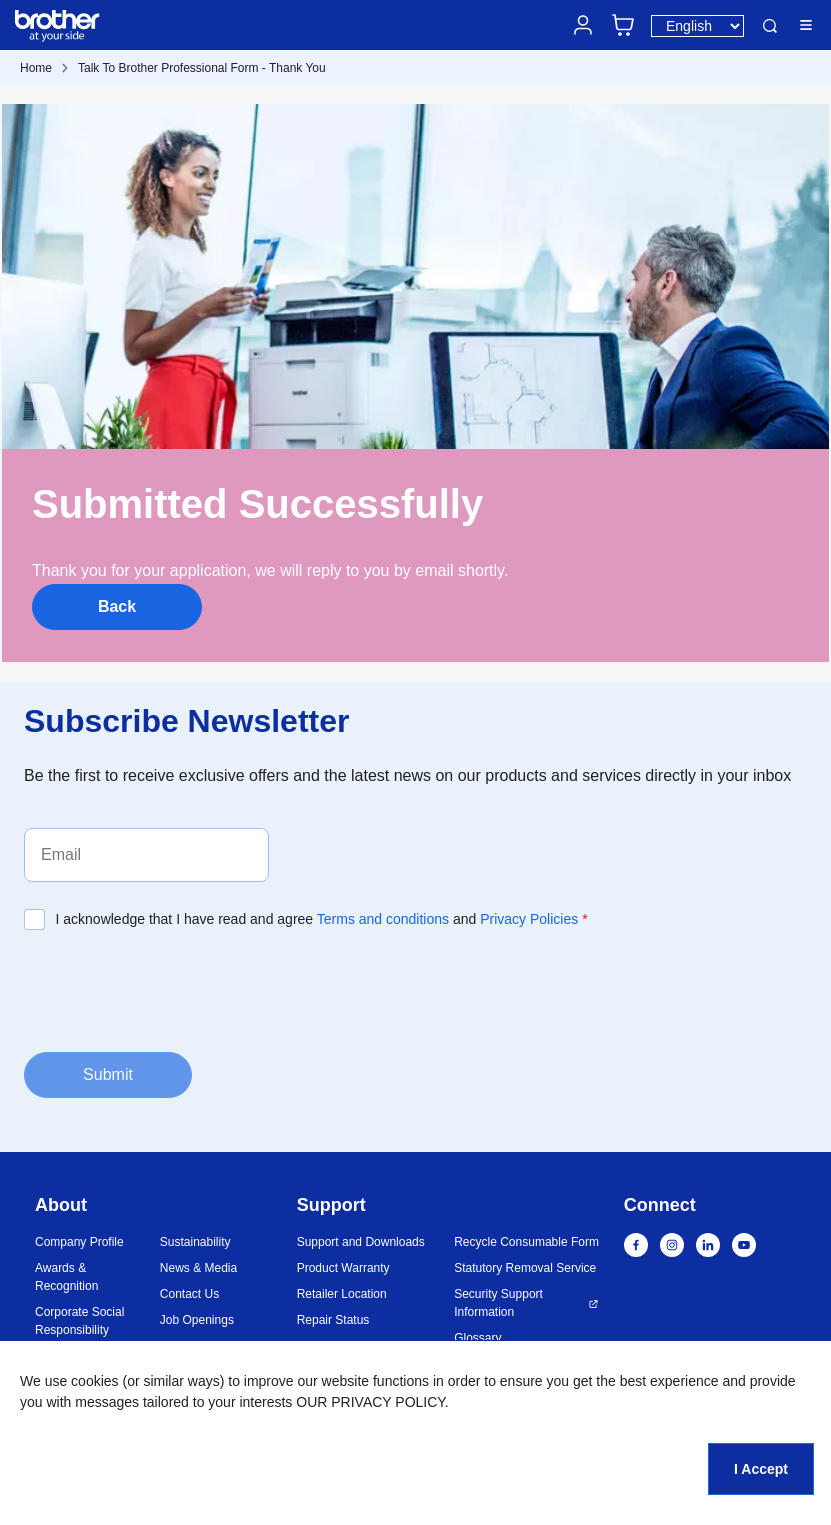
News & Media (198, 1268)
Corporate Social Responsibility (79, 1321)
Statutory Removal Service (525, 1268)
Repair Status (333, 1320)
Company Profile (79, 1242)
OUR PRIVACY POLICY (370, 1402)
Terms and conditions (383, 919)
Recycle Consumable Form (526, 1242)
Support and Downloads (361, 1242)
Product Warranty (343, 1268)
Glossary (477, 1338)
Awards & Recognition (66, 1277)
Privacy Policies (529, 919)
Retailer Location (342, 1294)
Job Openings (197, 1320)
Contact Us (189, 1294)
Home (36, 68)
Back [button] (117, 606)
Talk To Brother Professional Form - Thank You (202, 68)
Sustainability (195, 1242)
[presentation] (176, 989)
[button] (723, 1418)
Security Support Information (498, 1303)
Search (770, 26)
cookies (94, 1381)
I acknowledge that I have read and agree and (322, 919)
